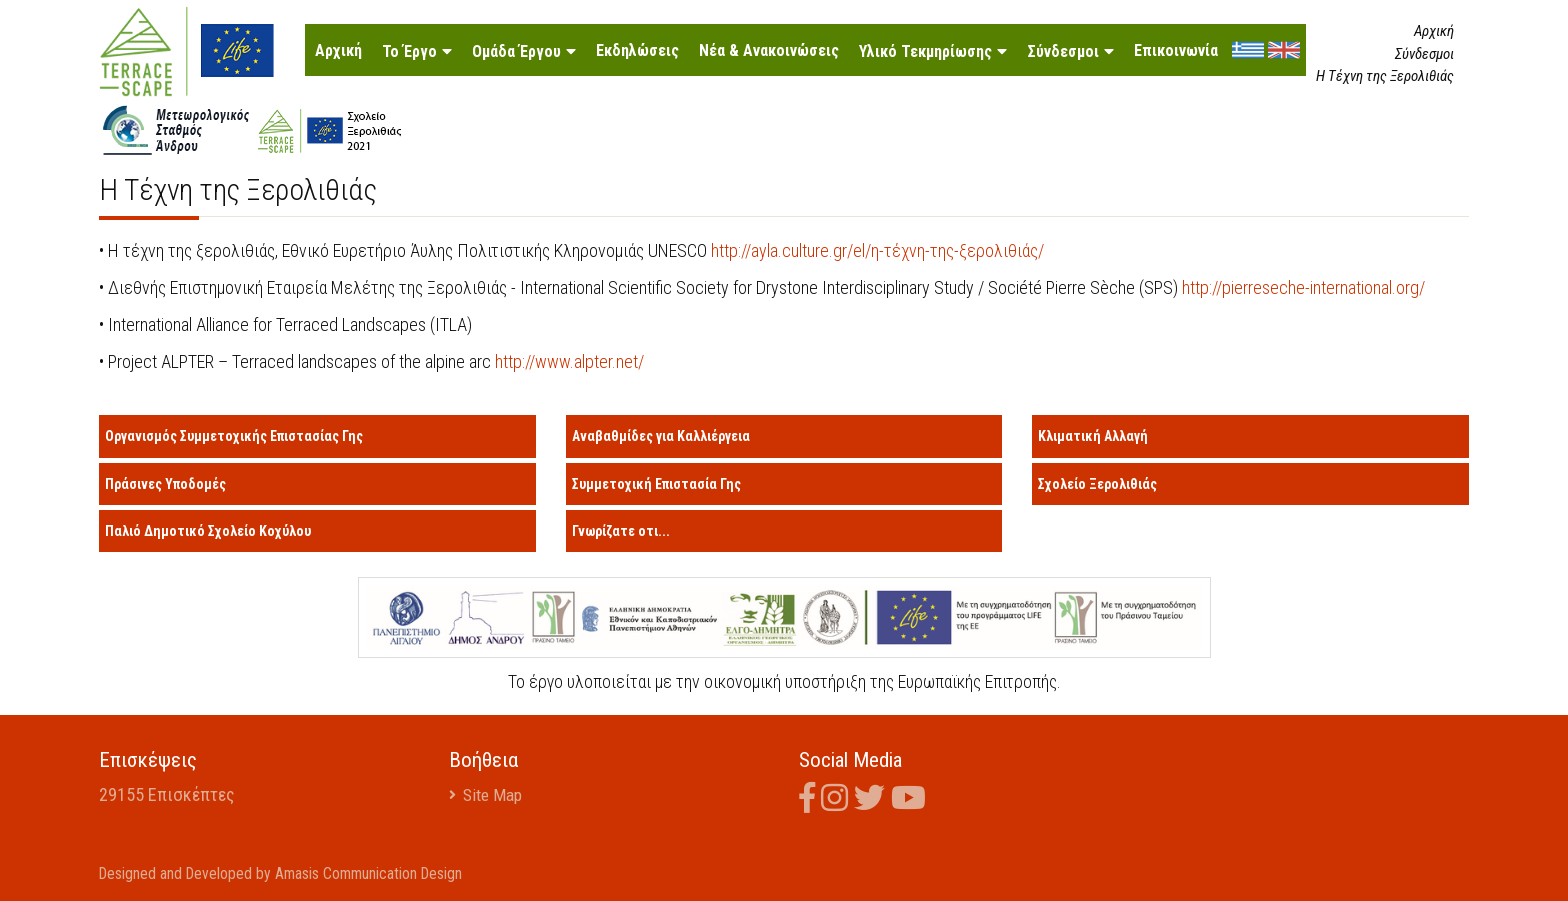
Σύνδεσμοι (1063, 51)
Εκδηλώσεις (637, 50)
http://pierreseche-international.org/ (1305, 287)
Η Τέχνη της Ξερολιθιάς (1385, 76)
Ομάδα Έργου (516, 51)
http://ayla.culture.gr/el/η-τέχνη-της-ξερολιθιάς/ (879, 250)
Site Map (494, 794)
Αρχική (338, 50)
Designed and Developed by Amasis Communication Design (285, 872)
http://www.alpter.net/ (569, 361)
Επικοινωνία (1176, 50)
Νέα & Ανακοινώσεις (769, 50)
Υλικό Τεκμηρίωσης (925, 51)
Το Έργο (409, 51)
